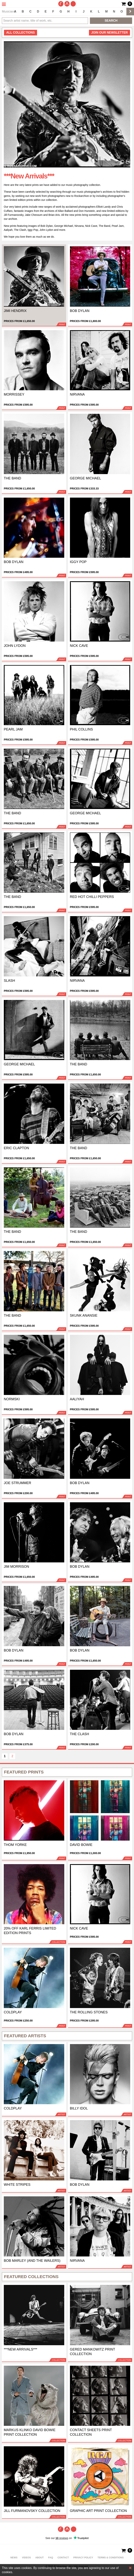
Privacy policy (83, 2557)
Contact (63, 2557)
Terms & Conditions (111, 2557)
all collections (20, 32)
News (13, 2557)
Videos (26, 2557)
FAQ (50, 2557)
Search (111, 20)
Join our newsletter (109, 32)
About (39, 2557)
